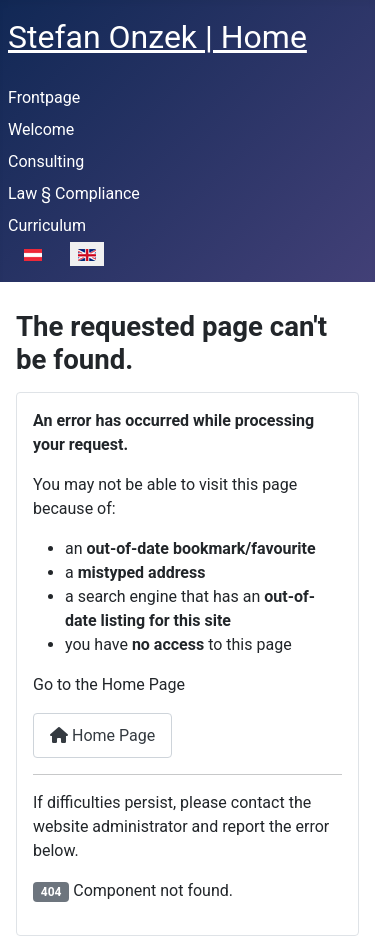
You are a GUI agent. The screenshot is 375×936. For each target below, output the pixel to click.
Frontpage (44, 97)
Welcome (41, 129)
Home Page (102, 735)
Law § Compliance (74, 193)
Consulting (46, 161)
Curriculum (47, 225)
